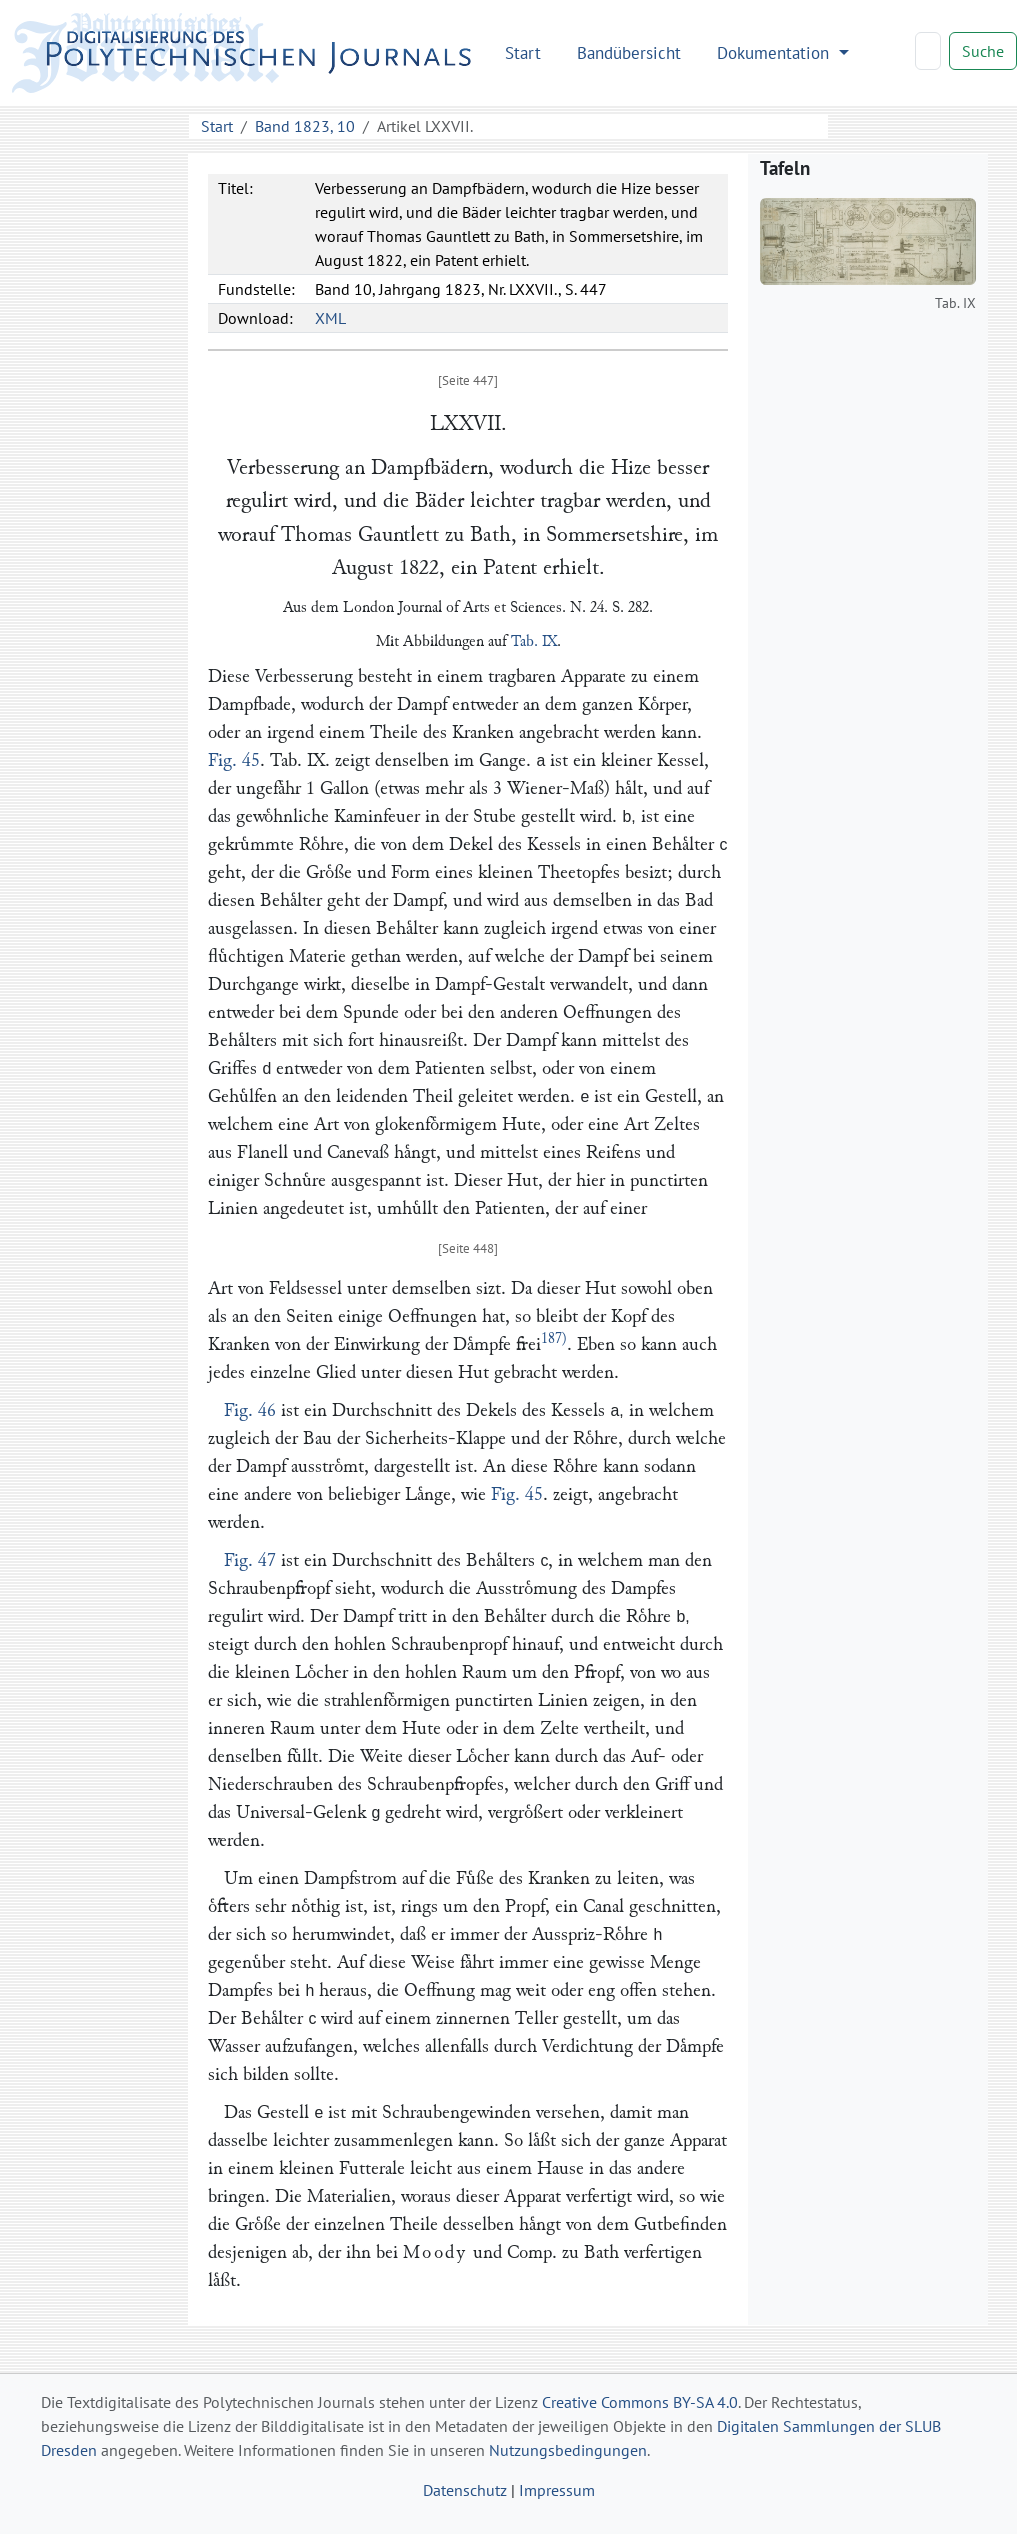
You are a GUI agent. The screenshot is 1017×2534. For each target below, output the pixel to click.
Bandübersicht (629, 52)
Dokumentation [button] (775, 52)
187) (554, 1338)
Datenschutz (465, 2490)
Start (523, 52)
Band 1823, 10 (305, 126)
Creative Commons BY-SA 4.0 (640, 2402)
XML (330, 318)
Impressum (557, 2490)
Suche (983, 51)
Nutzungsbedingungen (568, 2450)
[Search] (928, 51)
